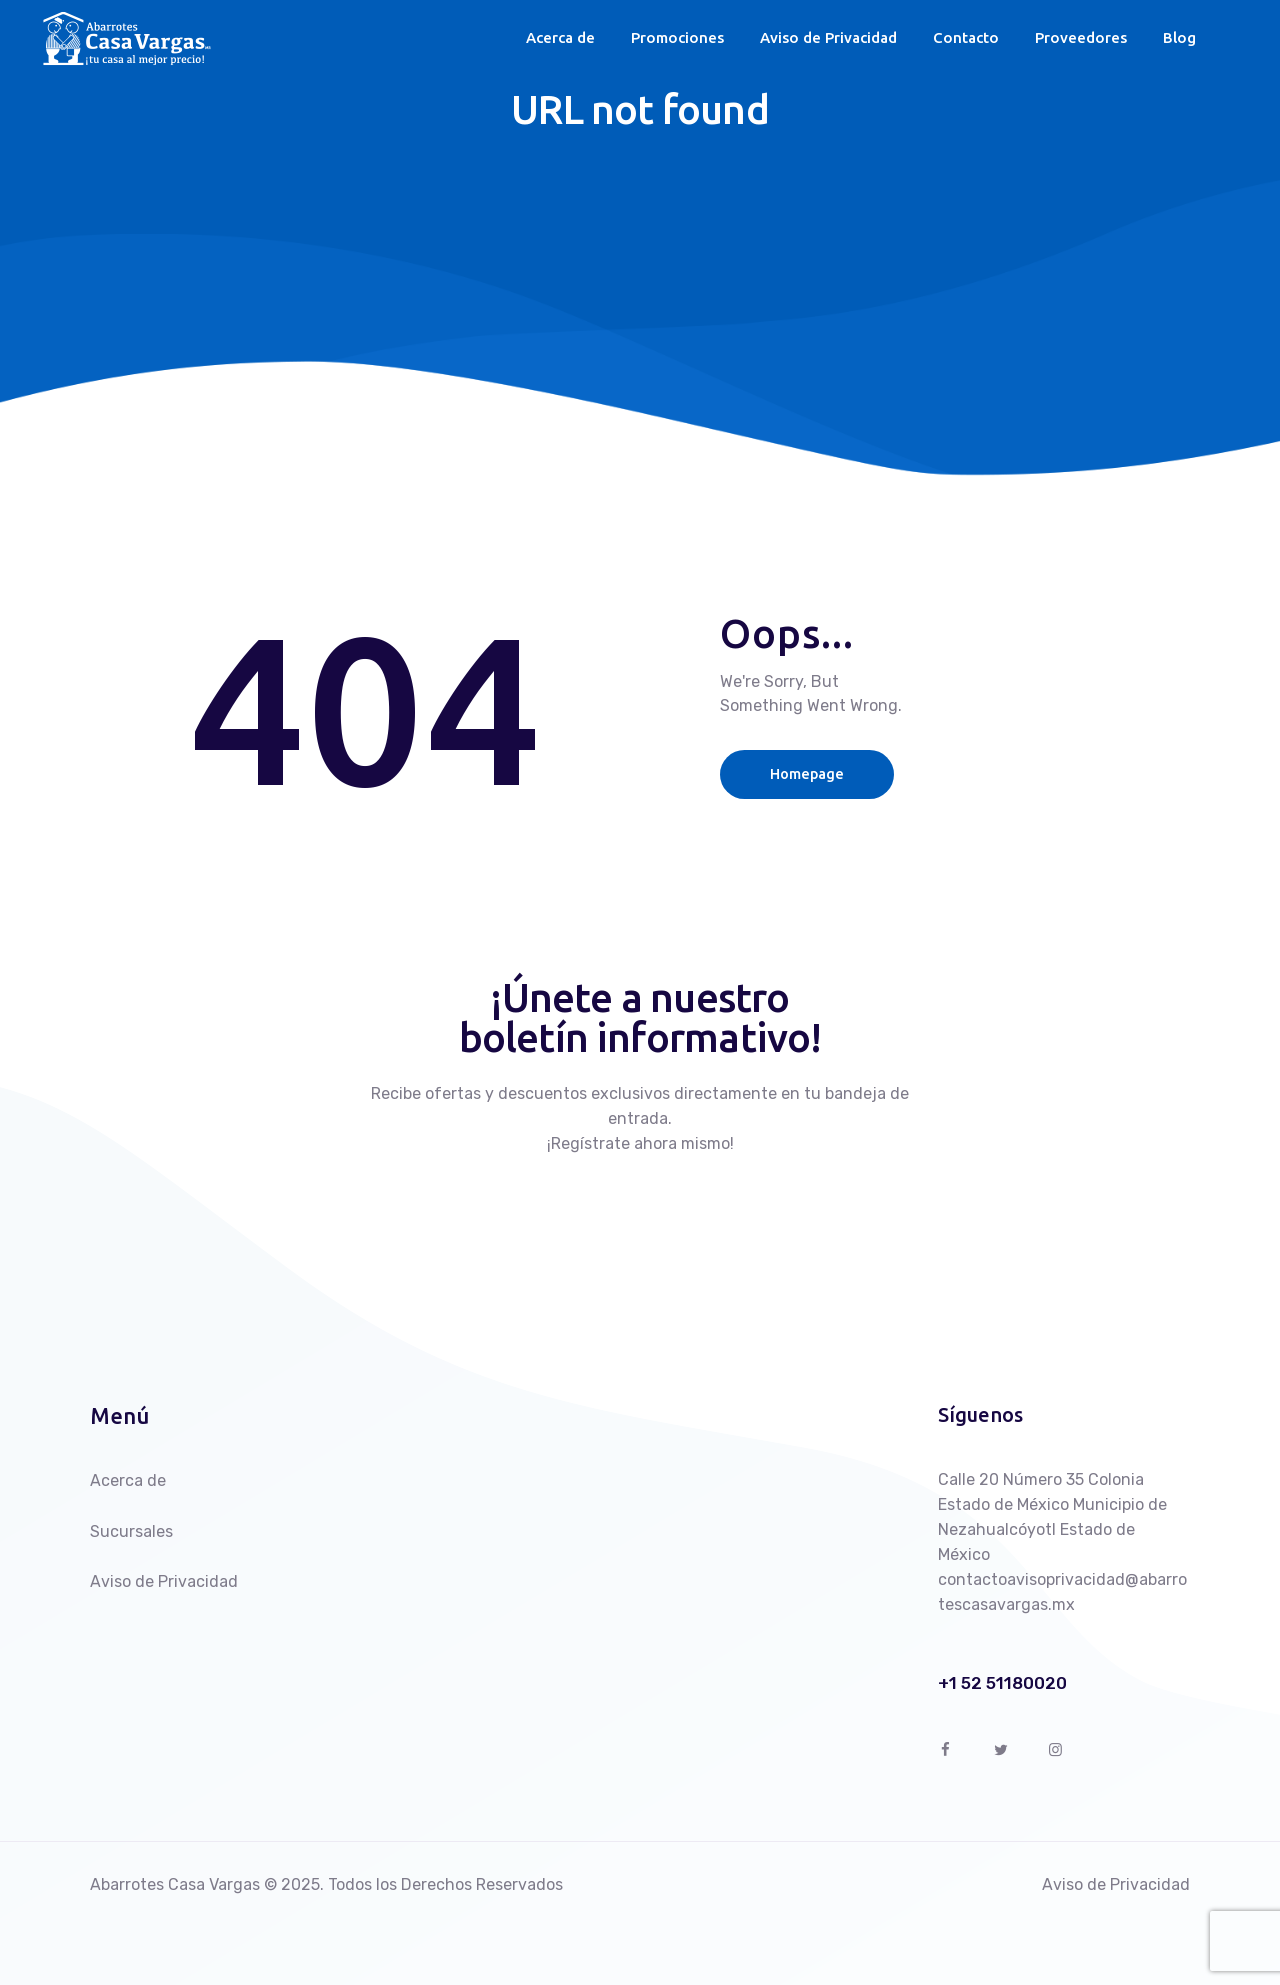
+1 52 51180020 (1002, 1683)
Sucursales (131, 1531)
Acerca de (128, 1480)
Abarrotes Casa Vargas (175, 1884)
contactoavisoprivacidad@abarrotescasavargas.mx (1062, 1592)
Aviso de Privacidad (164, 1581)
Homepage (814, 773)
